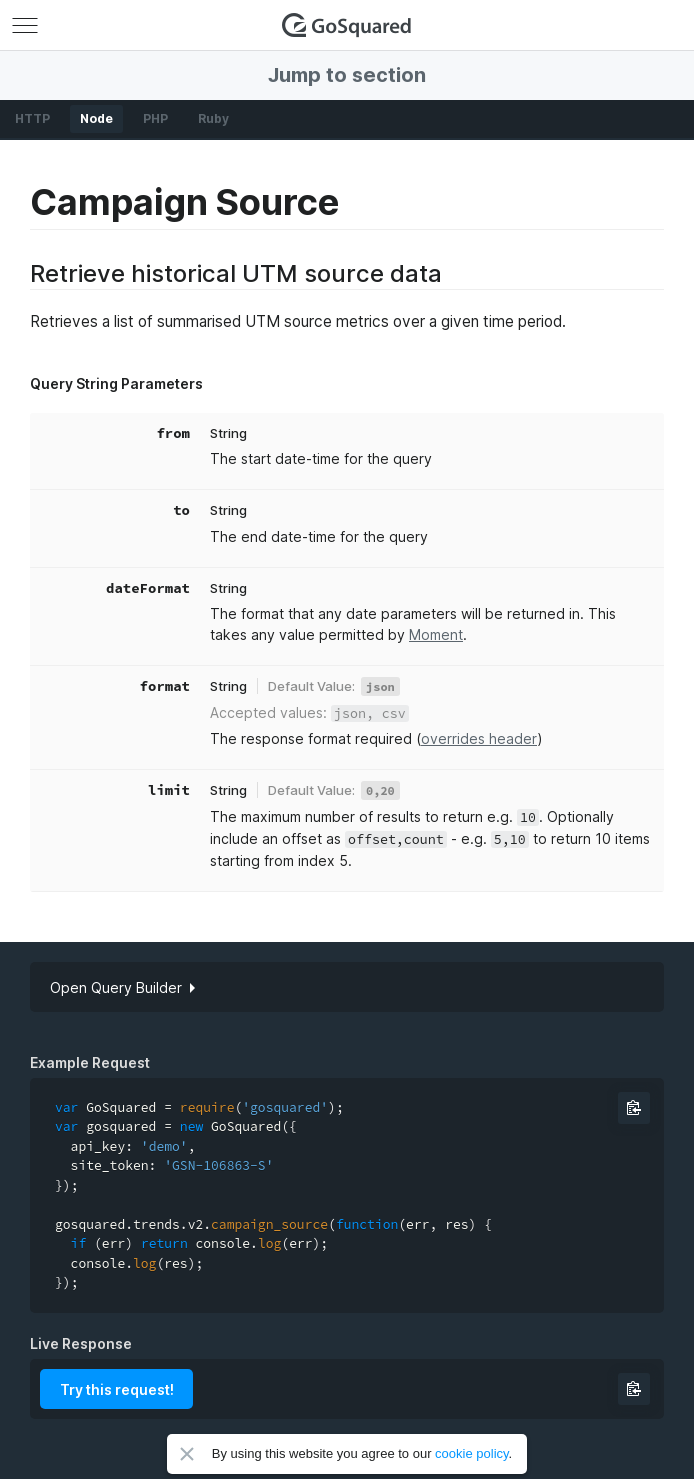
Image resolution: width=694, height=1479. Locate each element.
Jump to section (347, 75)
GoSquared (347, 25)
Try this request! (117, 1389)
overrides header (479, 738)
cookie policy (471, 1453)
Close (187, 1454)
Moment (436, 634)
